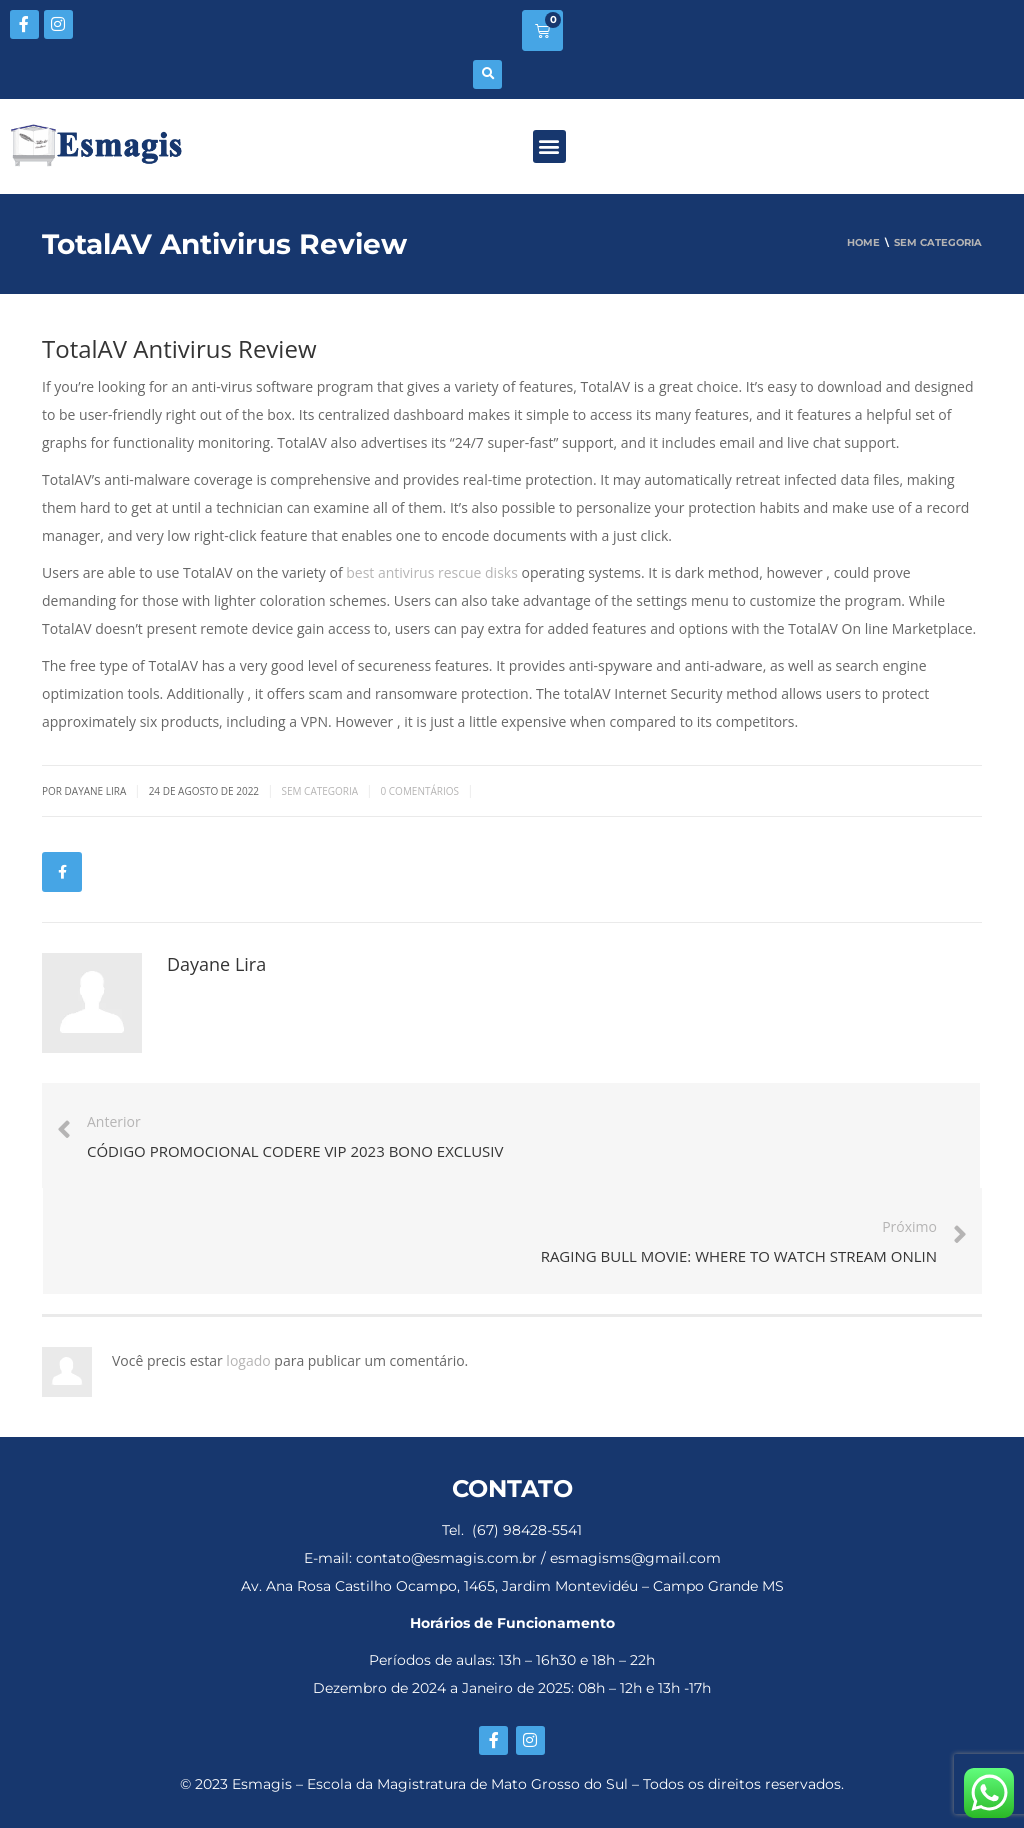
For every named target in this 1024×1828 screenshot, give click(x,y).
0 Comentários (419, 791)
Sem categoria (319, 791)
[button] (487, 74)
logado (250, 1360)
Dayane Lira (216, 964)
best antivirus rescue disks (432, 572)
